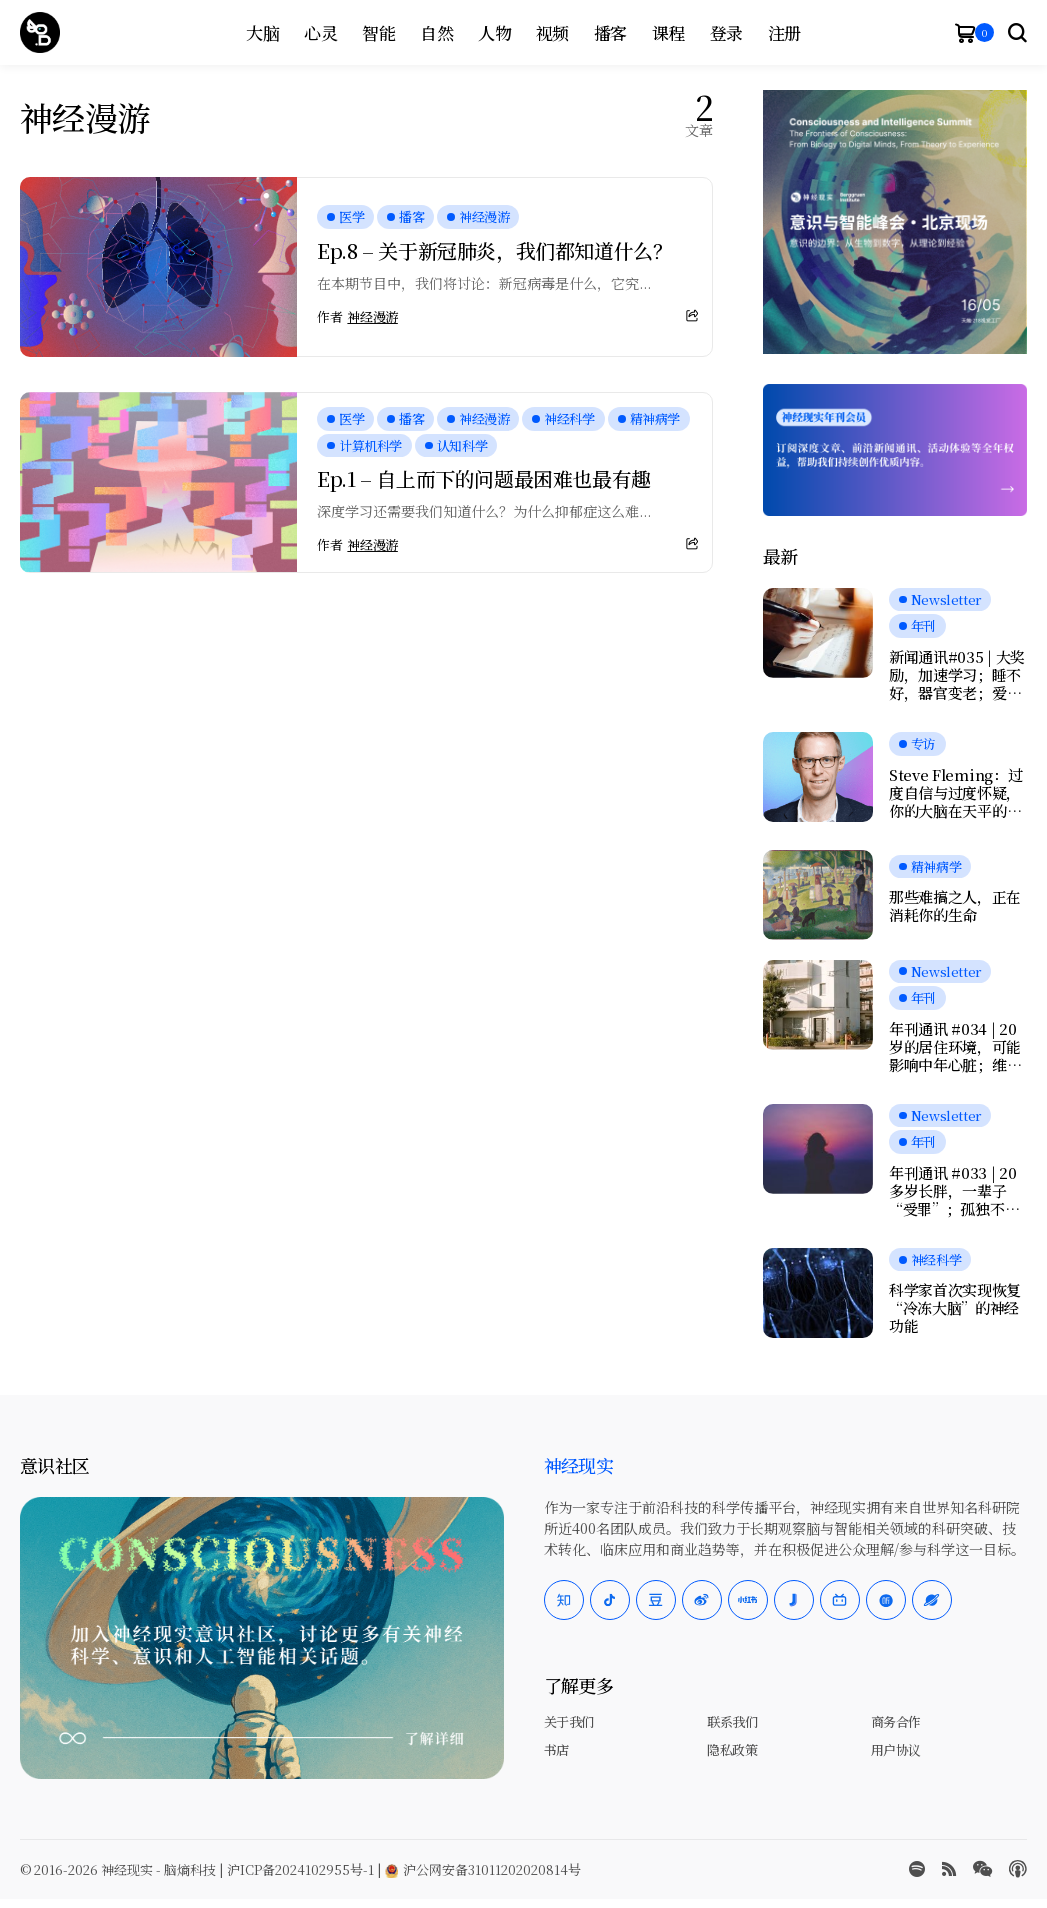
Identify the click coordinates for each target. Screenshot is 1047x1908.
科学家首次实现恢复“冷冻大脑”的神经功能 (955, 1308)
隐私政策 (732, 1749)
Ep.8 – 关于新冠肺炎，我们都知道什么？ (494, 250)
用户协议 (896, 1749)
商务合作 (896, 1721)
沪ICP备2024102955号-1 (300, 1869)
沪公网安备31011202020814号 (483, 1869)
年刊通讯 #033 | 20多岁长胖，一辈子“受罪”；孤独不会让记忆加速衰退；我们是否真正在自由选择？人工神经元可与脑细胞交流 (955, 1191)
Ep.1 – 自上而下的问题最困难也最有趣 (484, 478)
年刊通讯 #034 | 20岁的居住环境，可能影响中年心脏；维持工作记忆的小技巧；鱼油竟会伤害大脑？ (955, 1047)
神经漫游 (372, 317)
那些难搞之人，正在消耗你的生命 (955, 906)
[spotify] (917, 1869)
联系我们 (732, 1721)
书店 (556, 1749)
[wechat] (982, 1869)
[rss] (949, 1869)
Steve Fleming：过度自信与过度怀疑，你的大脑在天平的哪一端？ (956, 793)
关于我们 (569, 1721)
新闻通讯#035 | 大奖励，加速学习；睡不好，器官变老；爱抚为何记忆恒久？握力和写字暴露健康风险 (957, 675)
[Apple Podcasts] (1018, 1869)
